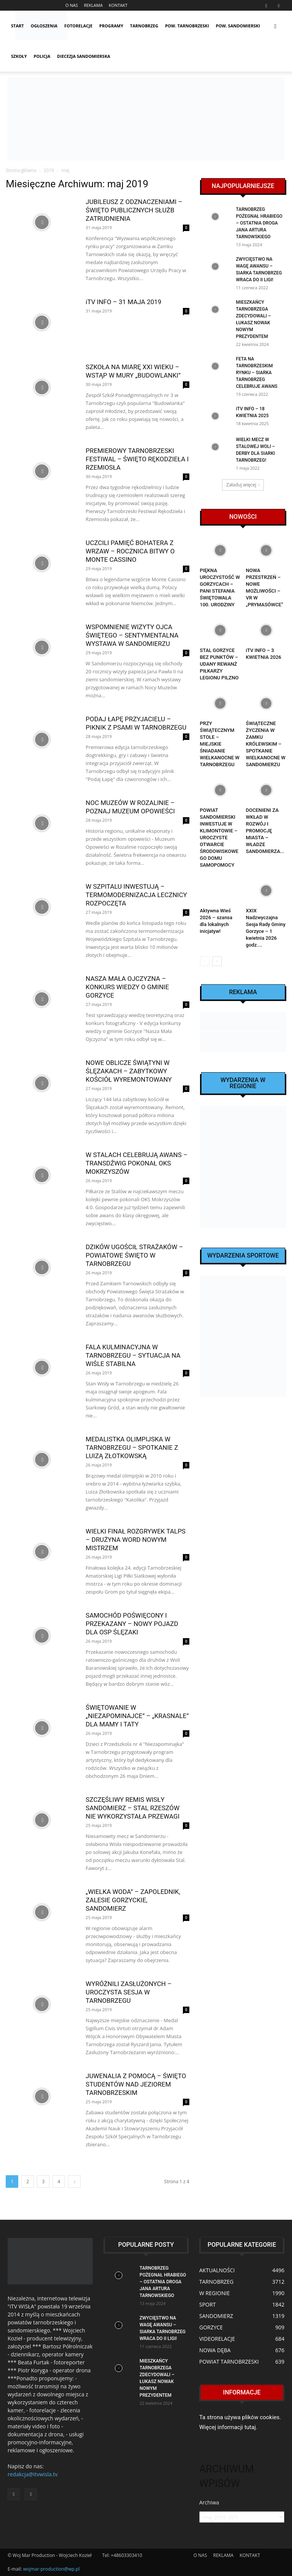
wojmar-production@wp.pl (51, 2569)
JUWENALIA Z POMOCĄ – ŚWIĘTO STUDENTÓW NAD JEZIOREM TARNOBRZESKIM (136, 2084)
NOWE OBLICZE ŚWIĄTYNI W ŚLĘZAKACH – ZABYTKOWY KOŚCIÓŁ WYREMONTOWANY (128, 1071)
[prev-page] (204, 961)
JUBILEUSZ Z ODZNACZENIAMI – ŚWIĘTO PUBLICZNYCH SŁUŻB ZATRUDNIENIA (134, 210)
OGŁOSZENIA (44, 26)
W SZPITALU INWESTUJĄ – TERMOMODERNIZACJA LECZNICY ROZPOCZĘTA (136, 895)
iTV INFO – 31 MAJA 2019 (123, 302)
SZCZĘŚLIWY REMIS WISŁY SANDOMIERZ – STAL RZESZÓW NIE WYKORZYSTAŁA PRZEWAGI (132, 1808)
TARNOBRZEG (144, 26)
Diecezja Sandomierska (83, 56)
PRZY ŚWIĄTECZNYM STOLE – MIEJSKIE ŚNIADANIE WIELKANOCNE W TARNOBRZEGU (220, 744)
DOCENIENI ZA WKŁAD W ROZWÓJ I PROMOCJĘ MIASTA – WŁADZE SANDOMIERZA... (265, 830)
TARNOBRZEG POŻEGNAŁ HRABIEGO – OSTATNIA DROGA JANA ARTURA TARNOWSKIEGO (259, 223)
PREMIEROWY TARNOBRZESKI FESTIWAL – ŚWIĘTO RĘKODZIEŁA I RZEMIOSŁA (137, 459)
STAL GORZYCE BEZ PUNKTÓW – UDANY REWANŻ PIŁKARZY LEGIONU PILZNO (219, 664)
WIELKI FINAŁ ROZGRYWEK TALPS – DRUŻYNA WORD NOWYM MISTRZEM (136, 1539)
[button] (275, 26)
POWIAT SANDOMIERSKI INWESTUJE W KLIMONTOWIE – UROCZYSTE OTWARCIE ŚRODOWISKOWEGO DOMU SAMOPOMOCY (219, 837)
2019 (49, 170)
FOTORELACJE (78, 26)
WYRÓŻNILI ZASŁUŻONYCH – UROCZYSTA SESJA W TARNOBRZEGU (128, 1992)
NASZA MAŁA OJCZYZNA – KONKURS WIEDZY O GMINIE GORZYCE (127, 987)
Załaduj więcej (243, 484)
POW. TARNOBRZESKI (187, 26)
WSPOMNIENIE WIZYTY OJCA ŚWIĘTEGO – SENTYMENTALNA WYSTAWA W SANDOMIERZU (132, 635)
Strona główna (21, 170)
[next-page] (74, 2181)
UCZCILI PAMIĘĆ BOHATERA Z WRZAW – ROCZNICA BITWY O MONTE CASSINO (130, 551)
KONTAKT (118, 5)
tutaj (250, 2427)
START (17, 26)
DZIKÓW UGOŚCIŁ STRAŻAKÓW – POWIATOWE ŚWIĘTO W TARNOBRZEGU (134, 1255)
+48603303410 (126, 2555)
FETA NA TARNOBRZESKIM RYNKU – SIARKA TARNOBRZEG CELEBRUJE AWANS (257, 372)
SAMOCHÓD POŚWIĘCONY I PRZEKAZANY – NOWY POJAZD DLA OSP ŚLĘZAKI (132, 1624)
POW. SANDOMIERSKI (238, 26)
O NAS (71, 5)
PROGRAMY (111, 26)
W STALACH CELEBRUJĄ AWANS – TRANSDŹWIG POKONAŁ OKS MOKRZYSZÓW (136, 1163)
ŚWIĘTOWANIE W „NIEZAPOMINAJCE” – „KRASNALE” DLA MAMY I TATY (137, 1716)
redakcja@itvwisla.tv (32, 2474)
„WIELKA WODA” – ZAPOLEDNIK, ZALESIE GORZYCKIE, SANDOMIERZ (133, 1900)
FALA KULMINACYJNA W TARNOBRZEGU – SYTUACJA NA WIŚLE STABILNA (133, 1355)
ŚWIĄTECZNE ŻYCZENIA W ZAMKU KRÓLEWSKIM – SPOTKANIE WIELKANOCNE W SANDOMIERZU (266, 744)
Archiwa (209, 2502)
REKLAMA (93, 5)
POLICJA (42, 56)
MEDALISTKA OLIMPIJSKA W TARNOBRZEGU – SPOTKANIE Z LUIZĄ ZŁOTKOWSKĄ (132, 1447)
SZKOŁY (19, 56)
